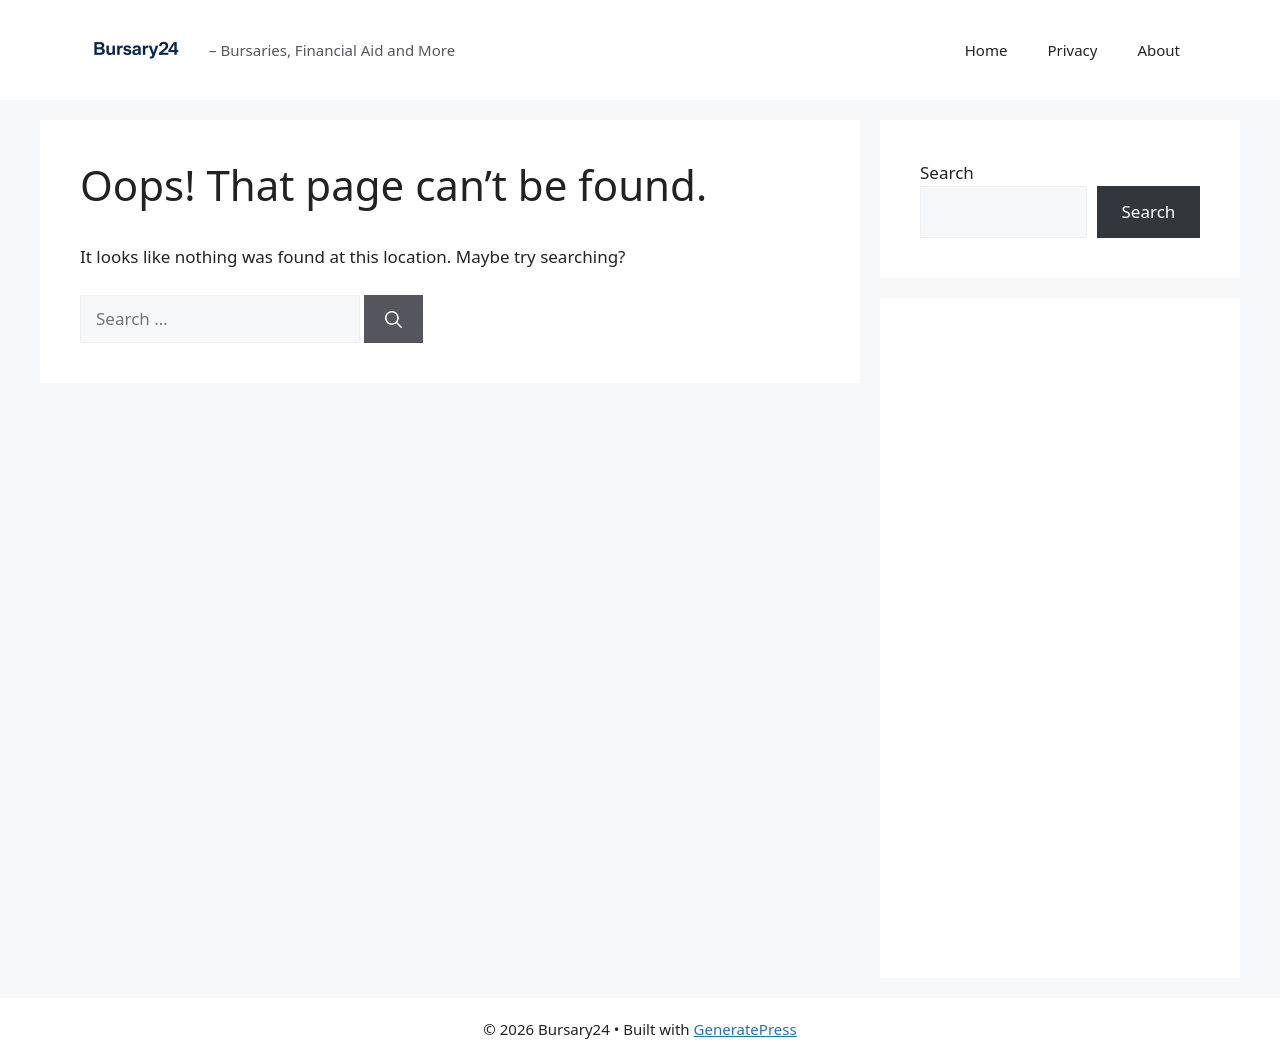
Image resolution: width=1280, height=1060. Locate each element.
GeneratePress (745, 1029)
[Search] (393, 319)
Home (986, 50)
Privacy (1072, 50)
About (1158, 50)
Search (947, 172)
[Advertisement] (1060, 638)
